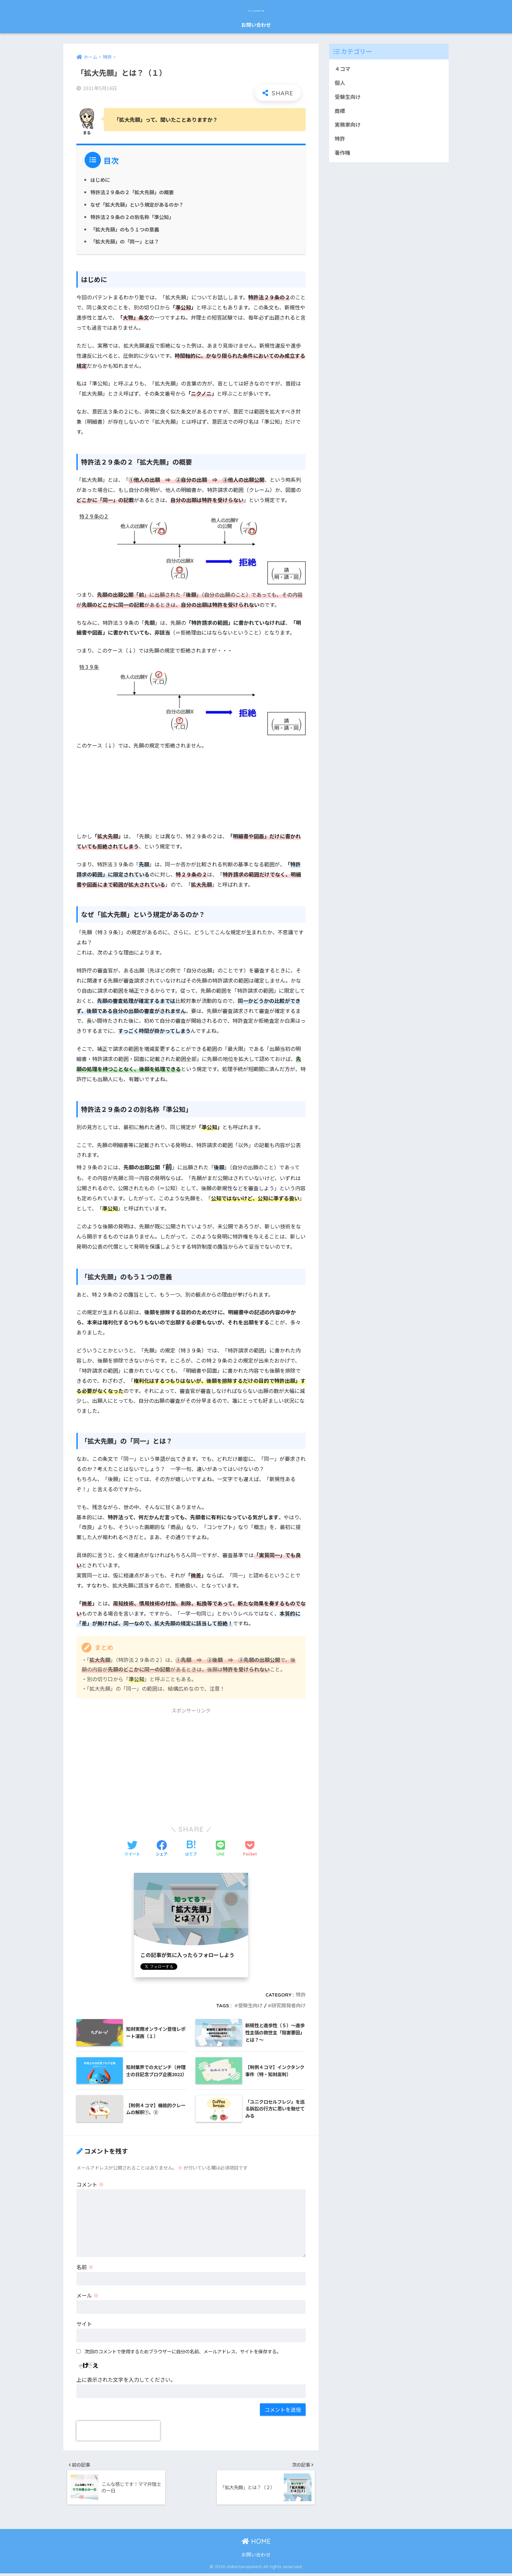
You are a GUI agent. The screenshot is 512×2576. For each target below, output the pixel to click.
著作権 (342, 152)
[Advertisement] (191, 1763)
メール (87, 2295)
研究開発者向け (288, 2005)
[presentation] (118, 2431)
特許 (301, 1995)
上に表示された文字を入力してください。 (126, 2379)
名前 (84, 2267)
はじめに (100, 179)
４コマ (342, 68)
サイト (84, 2324)
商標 (340, 111)
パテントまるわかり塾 (256, 8)
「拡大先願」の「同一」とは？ (124, 241)
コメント (90, 2184)
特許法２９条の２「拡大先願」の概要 (132, 192)
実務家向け (348, 124)
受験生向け (250, 2005)
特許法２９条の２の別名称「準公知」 (132, 216)
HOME (256, 2544)
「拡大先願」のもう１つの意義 (124, 229)
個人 (340, 83)
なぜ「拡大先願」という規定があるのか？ (137, 204)
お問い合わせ (256, 24)
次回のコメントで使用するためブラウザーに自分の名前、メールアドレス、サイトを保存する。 (183, 2351)
